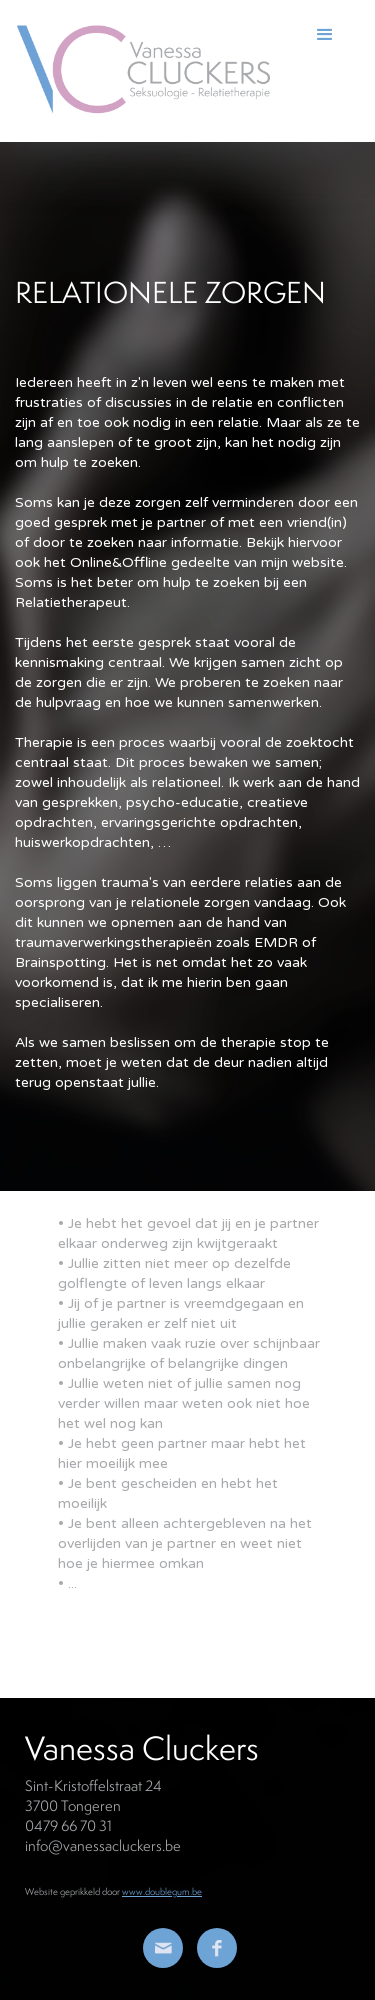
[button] (335, 69)
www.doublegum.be (162, 1891)
